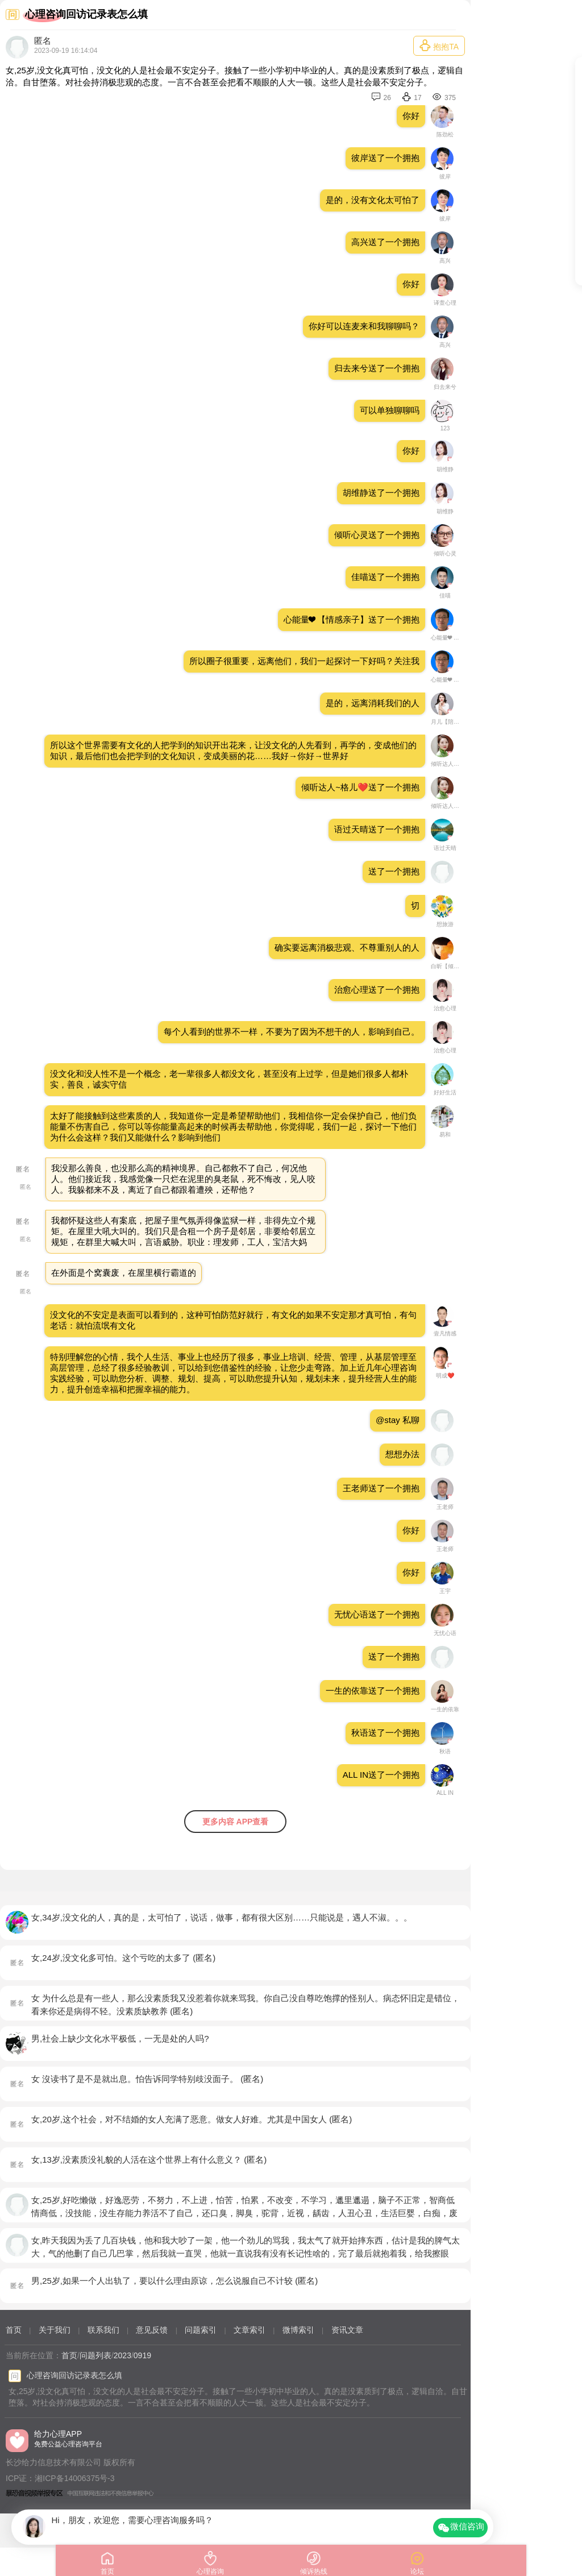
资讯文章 (347, 2329)
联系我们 (103, 2329)
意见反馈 (152, 2329)
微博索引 (298, 2329)
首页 (14, 2329)
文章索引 (249, 2329)
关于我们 (54, 2329)
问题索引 (201, 2329)
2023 (122, 2355)
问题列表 (95, 2355)
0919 (142, 2355)
